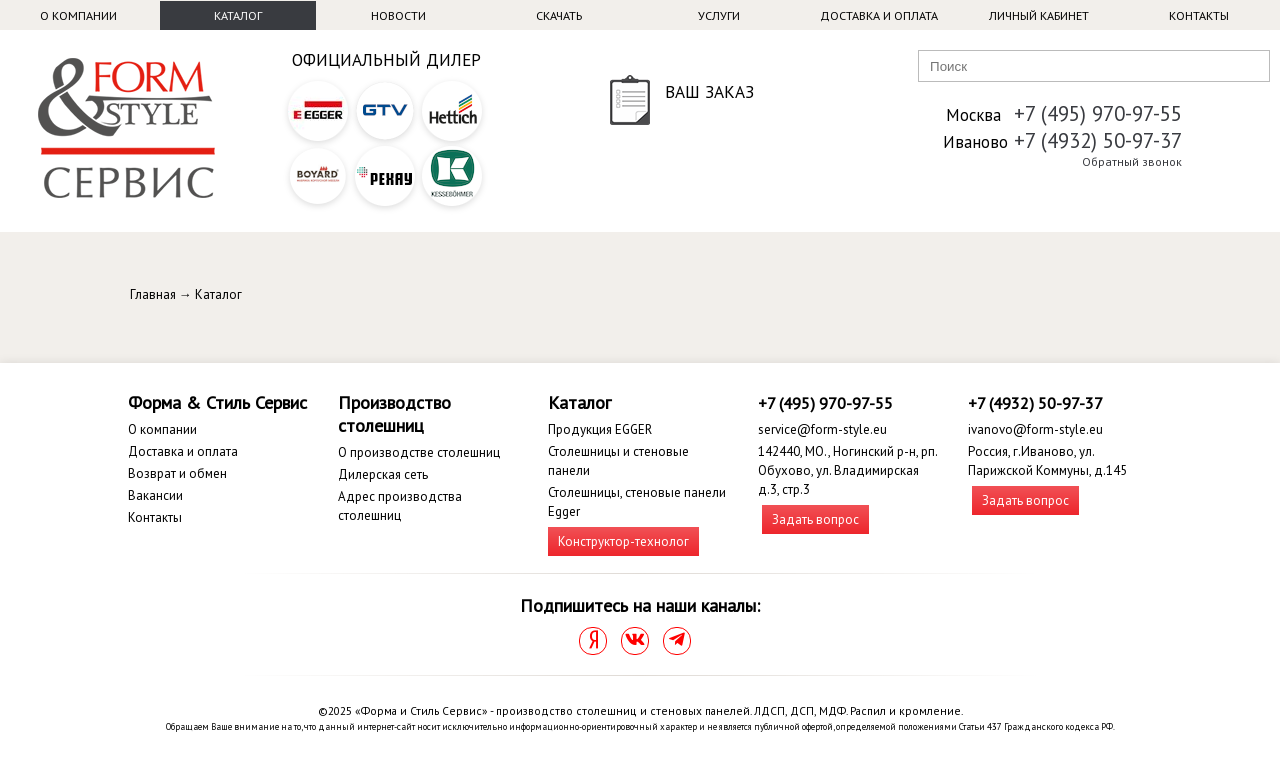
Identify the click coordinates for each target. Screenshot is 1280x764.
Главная (153, 294)
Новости (398, 15)
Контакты (1199, 15)
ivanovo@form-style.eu (1035, 429)
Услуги (719, 15)
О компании (78, 15)
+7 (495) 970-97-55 (1098, 113)
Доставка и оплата (879, 15)
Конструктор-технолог (623, 541)
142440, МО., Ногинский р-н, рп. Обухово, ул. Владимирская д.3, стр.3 (847, 470)
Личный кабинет (1039, 15)
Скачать (559, 15)
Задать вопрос (815, 519)
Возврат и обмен (177, 473)
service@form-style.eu (822, 429)
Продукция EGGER (600, 429)
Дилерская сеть (383, 474)
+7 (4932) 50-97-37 (1098, 140)
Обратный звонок (1132, 161)
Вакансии (155, 495)
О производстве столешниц (419, 452)
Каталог (238, 15)
